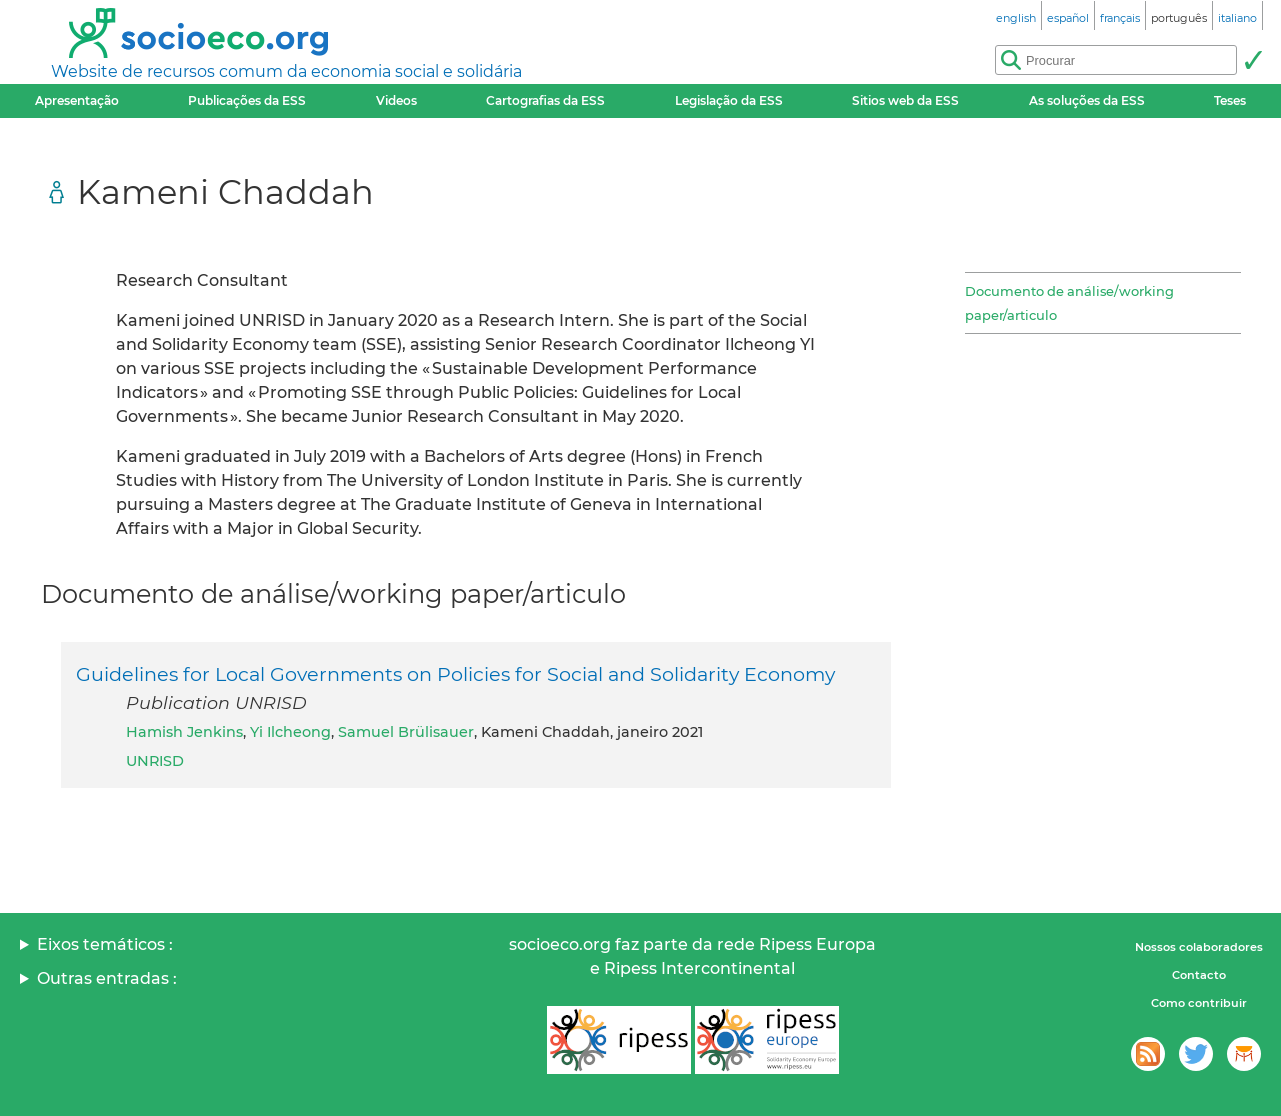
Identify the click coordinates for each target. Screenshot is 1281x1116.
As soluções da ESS (1087, 100)
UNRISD (155, 761)
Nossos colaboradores (1199, 947)
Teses (1230, 100)
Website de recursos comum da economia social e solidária (286, 71)
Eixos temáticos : (105, 944)
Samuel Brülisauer (406, 732)
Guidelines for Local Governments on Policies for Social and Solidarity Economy (455, 674)
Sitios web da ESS (905, 100)
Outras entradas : (107, 978)
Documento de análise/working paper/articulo (1069, 303)
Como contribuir (1199, 1003)
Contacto (1199, 975)
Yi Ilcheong (290, 732)
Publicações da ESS (247, 100)
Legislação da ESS (729, 100)
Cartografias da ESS (545, 100)
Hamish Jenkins (184, 732)
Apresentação (77, 100)
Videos (396, 100)
